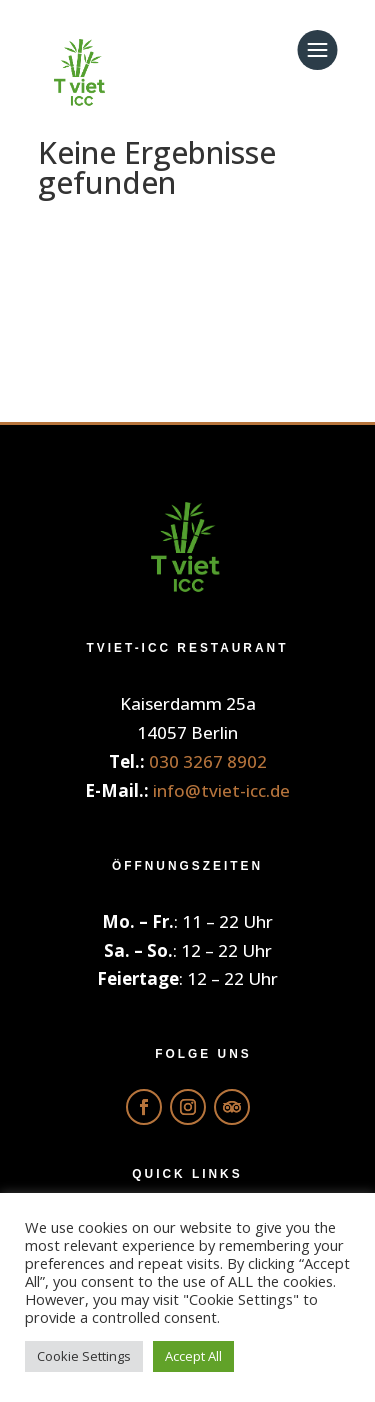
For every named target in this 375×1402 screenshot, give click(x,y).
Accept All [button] (193, 1356)
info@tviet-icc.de (221, 790)
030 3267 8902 (208, 761)
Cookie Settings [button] (84, 1356)
